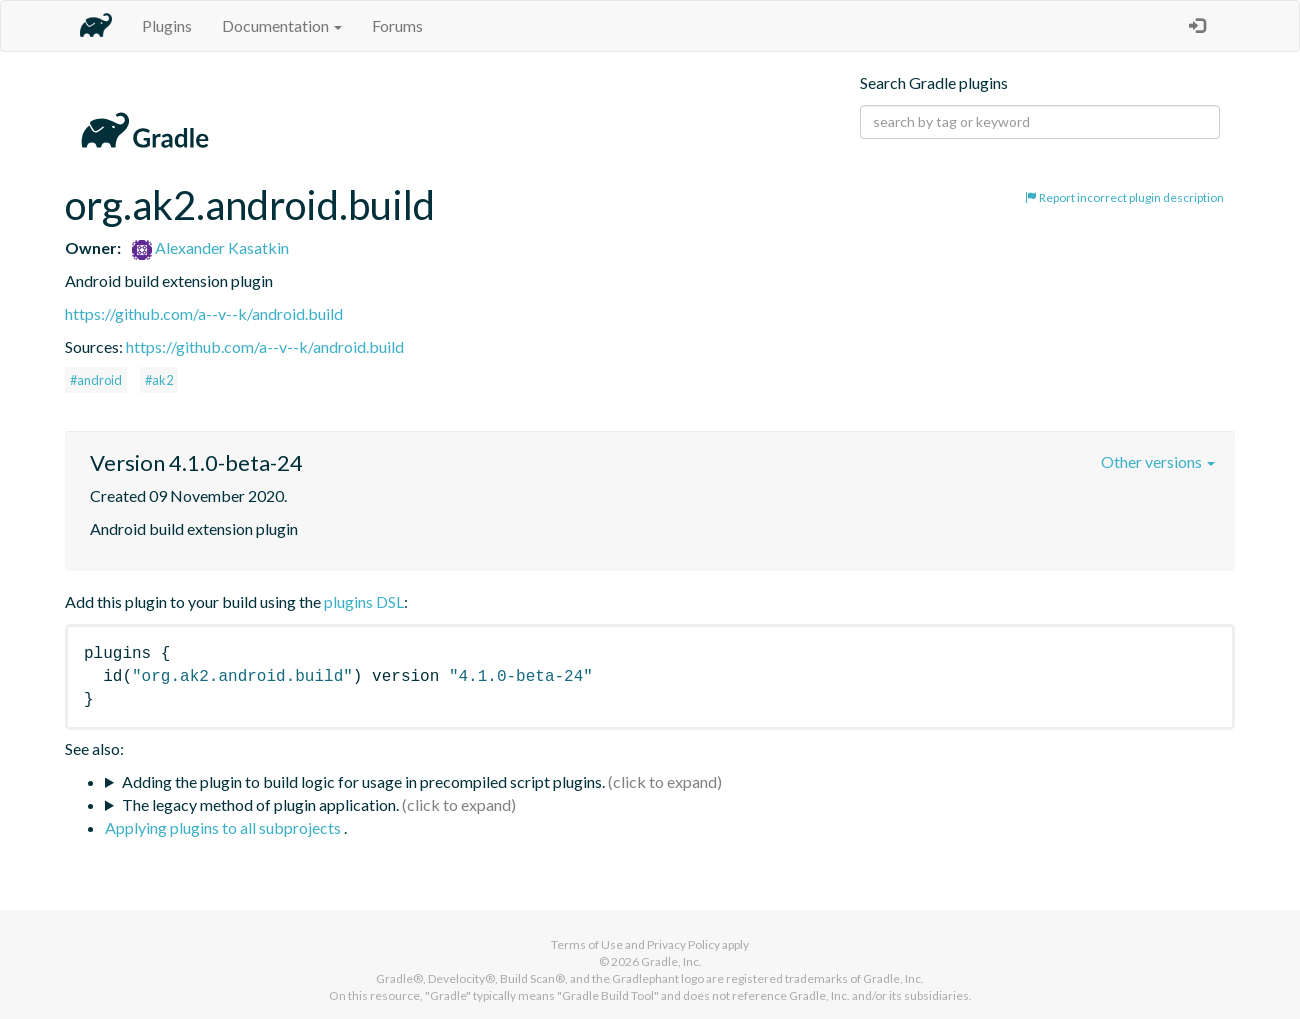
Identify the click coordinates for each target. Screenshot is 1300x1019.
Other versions (1158, 461)
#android (96, 380)
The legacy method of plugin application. (260, 804)
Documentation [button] (282, 25)
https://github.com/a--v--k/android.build (204, 313)
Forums (397, 25)
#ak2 (159, 380)
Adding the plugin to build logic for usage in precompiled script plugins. (363, 781)
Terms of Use (587, 944)
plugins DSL (364, 601)
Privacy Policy (683, 944)
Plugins (167, 25)
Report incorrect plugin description (1124, 197)
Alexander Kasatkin (210, 247)
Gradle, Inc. (671, 961)
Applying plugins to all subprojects (224, 827)
